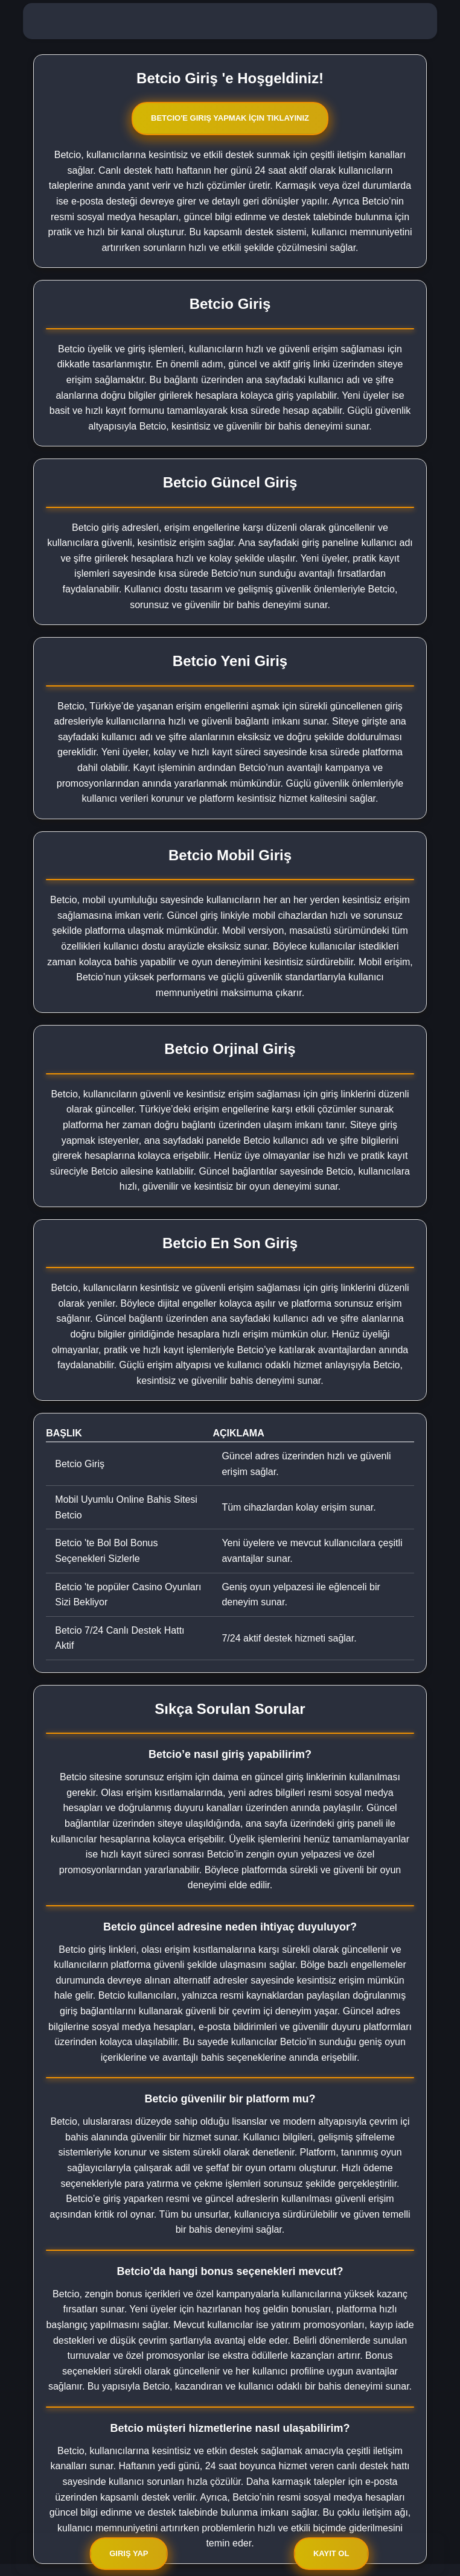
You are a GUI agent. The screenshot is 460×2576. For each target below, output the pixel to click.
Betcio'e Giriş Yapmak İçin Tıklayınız (230, 117)
